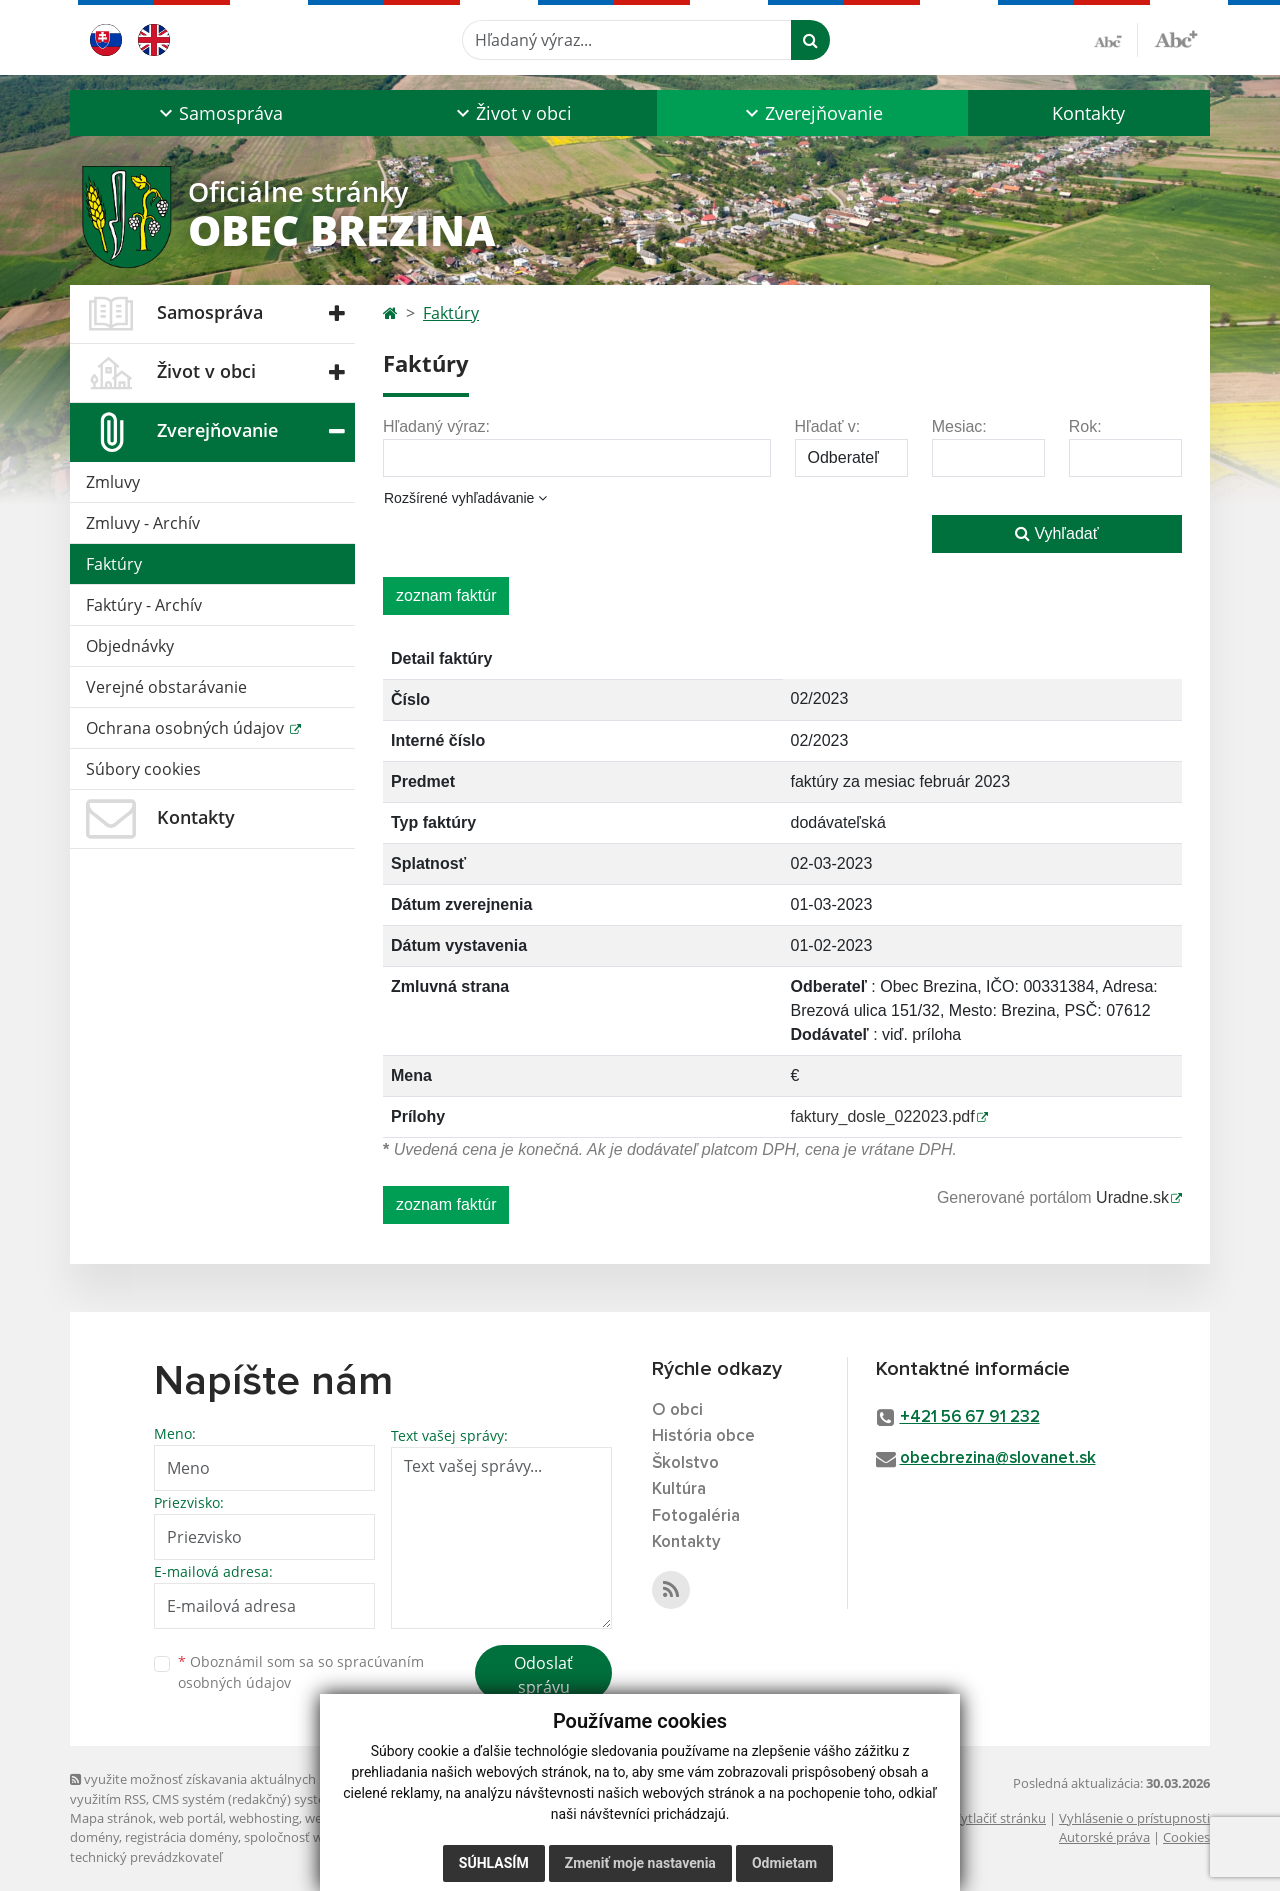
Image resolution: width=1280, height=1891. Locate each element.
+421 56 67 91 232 (970, 1417)
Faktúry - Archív (144, 605)
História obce (703, 1436)
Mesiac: (959, 426)
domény (94, 1837)
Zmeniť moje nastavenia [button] (640, 1863)
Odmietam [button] (784, 1863)
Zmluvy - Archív (143, 523)
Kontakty (1088, 113)
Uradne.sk (1132, 1197)
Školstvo (685, 1463)
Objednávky (130, 646)
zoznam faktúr (446, 595)
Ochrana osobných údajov (187, 728)
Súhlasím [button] (494, 1863)
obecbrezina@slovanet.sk (998, 1458)
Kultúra (679, 1489)
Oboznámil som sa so (301, 1672)
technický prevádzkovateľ (146, 1857)
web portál (191, 1818)
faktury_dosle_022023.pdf (883, 1116)
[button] (218, 113)
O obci (677, 1410)
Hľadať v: (828, 426)
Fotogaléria (696, 1516)
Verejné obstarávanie (166, 687)
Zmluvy (113, 482)
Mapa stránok (111, 1818)
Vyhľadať (1057, 533)
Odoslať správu (543, 1675)
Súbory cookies (143, 769)
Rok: (1085, 426)
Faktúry (114, 564)
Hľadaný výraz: (436, 426)
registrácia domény (181, 1837)
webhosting (264, 1818)
